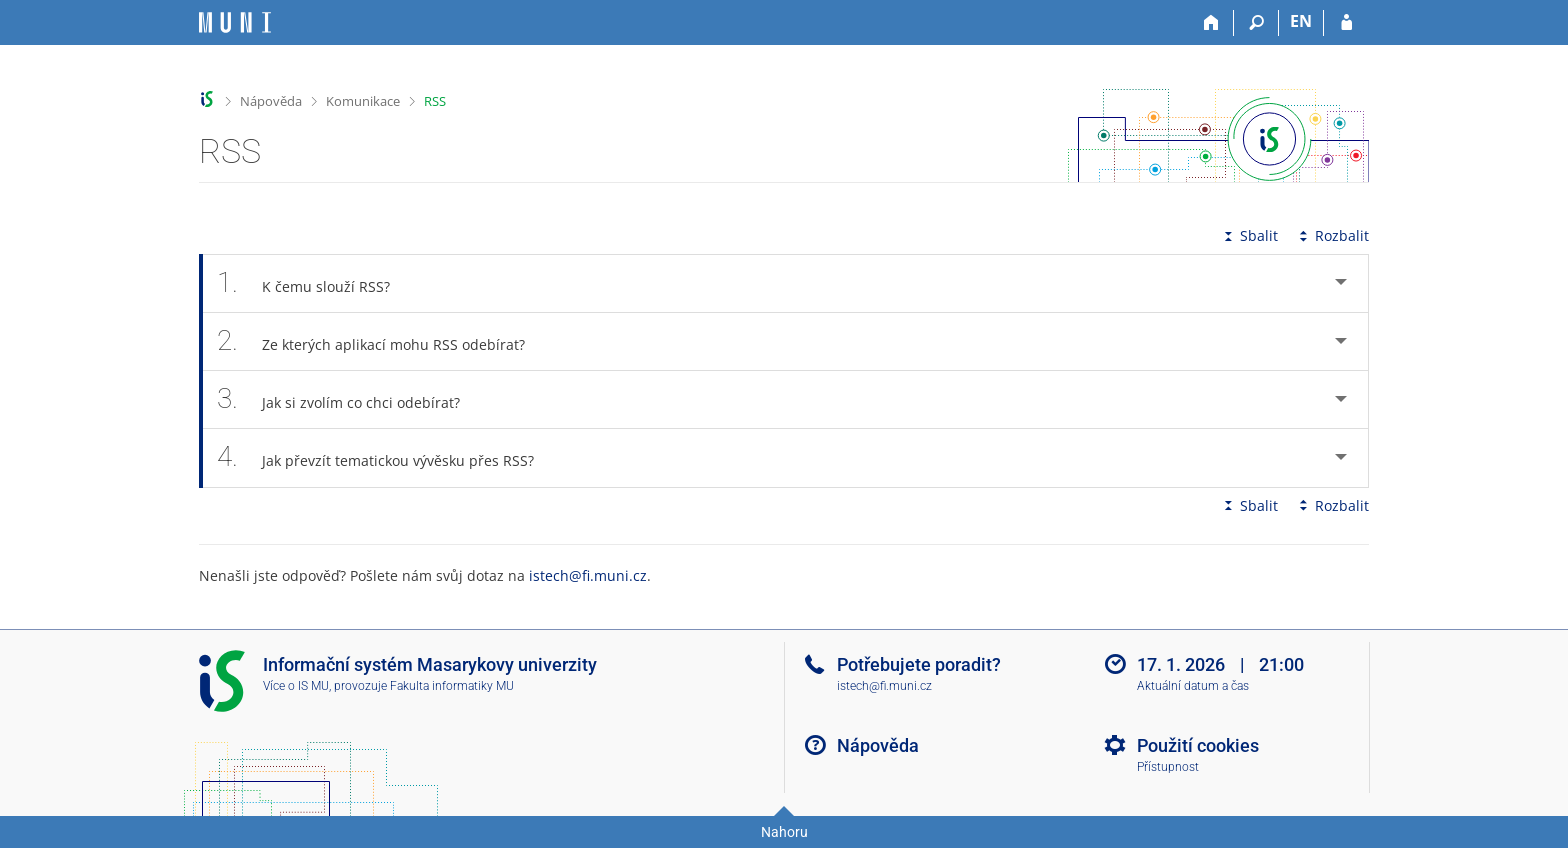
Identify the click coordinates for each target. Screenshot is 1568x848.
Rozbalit (1332, 235)
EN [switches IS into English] (1301, 21)
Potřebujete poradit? (919, 664)
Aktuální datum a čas (1193, 686)
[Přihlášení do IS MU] (1346, 23)
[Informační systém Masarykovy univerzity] (235, 22)
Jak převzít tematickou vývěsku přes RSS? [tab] (386, 457)
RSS (435, 101)
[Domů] (1211, 23)
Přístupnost (1168, 767)
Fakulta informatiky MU (452, 686)
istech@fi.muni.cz (588, 575)
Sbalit (1249, 235)
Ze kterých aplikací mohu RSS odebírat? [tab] (382, 341)
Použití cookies (1198, 745)
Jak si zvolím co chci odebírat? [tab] (349, 399)
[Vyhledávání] (1256, 23)
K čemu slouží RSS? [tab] (314, 283)
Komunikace (363, 101)
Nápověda (271, 101)
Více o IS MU (296, 686)
